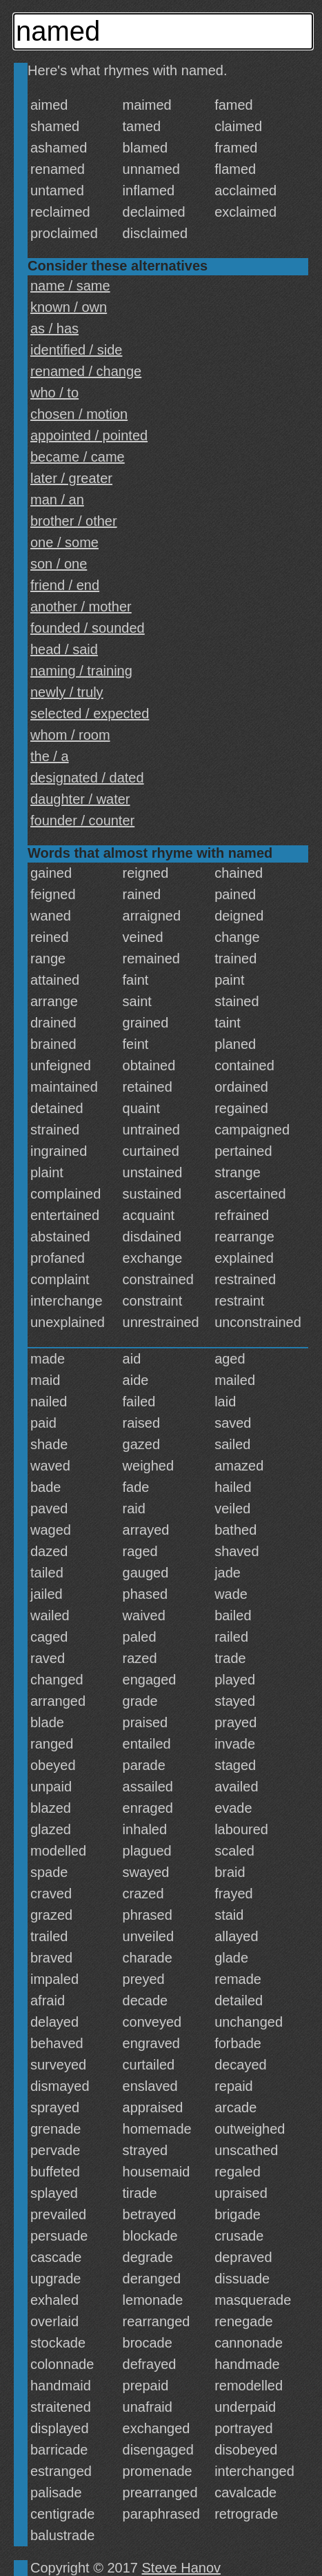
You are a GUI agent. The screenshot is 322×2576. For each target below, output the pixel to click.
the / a (49, 756)
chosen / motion (79, 414)
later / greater (71, 478)
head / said (64, 649)
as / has (54, 328)
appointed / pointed (89, 435)
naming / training (81, 670)
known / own (68, 307)
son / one (58, 563)
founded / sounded (87, 628)
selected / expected (89, 713)
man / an (57, 499)
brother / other (73, 521)
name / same (70, 285)
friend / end (64, 585)
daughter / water (80, 799)
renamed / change (85, 371)
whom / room (70, 735)
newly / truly (66, 692)
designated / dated (87, 777)
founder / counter (82, 820)
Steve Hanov (181, 2567)
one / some (64, 542)
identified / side (76, 349)
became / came (77, 456)
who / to (54, 392)
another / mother (81, 606)
